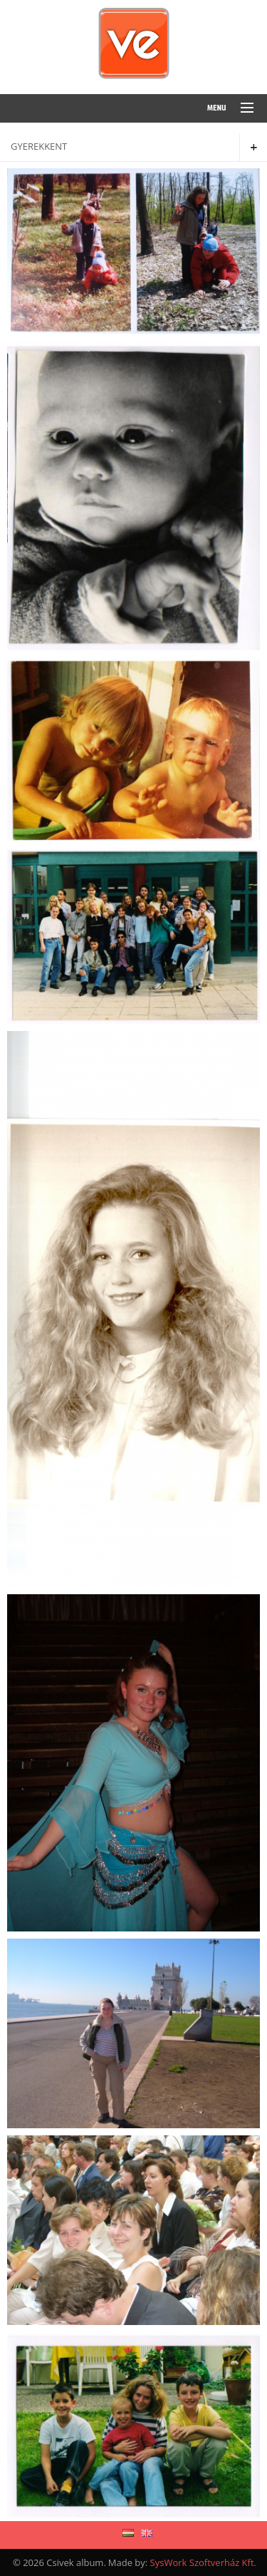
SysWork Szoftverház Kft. (203, 2562)
